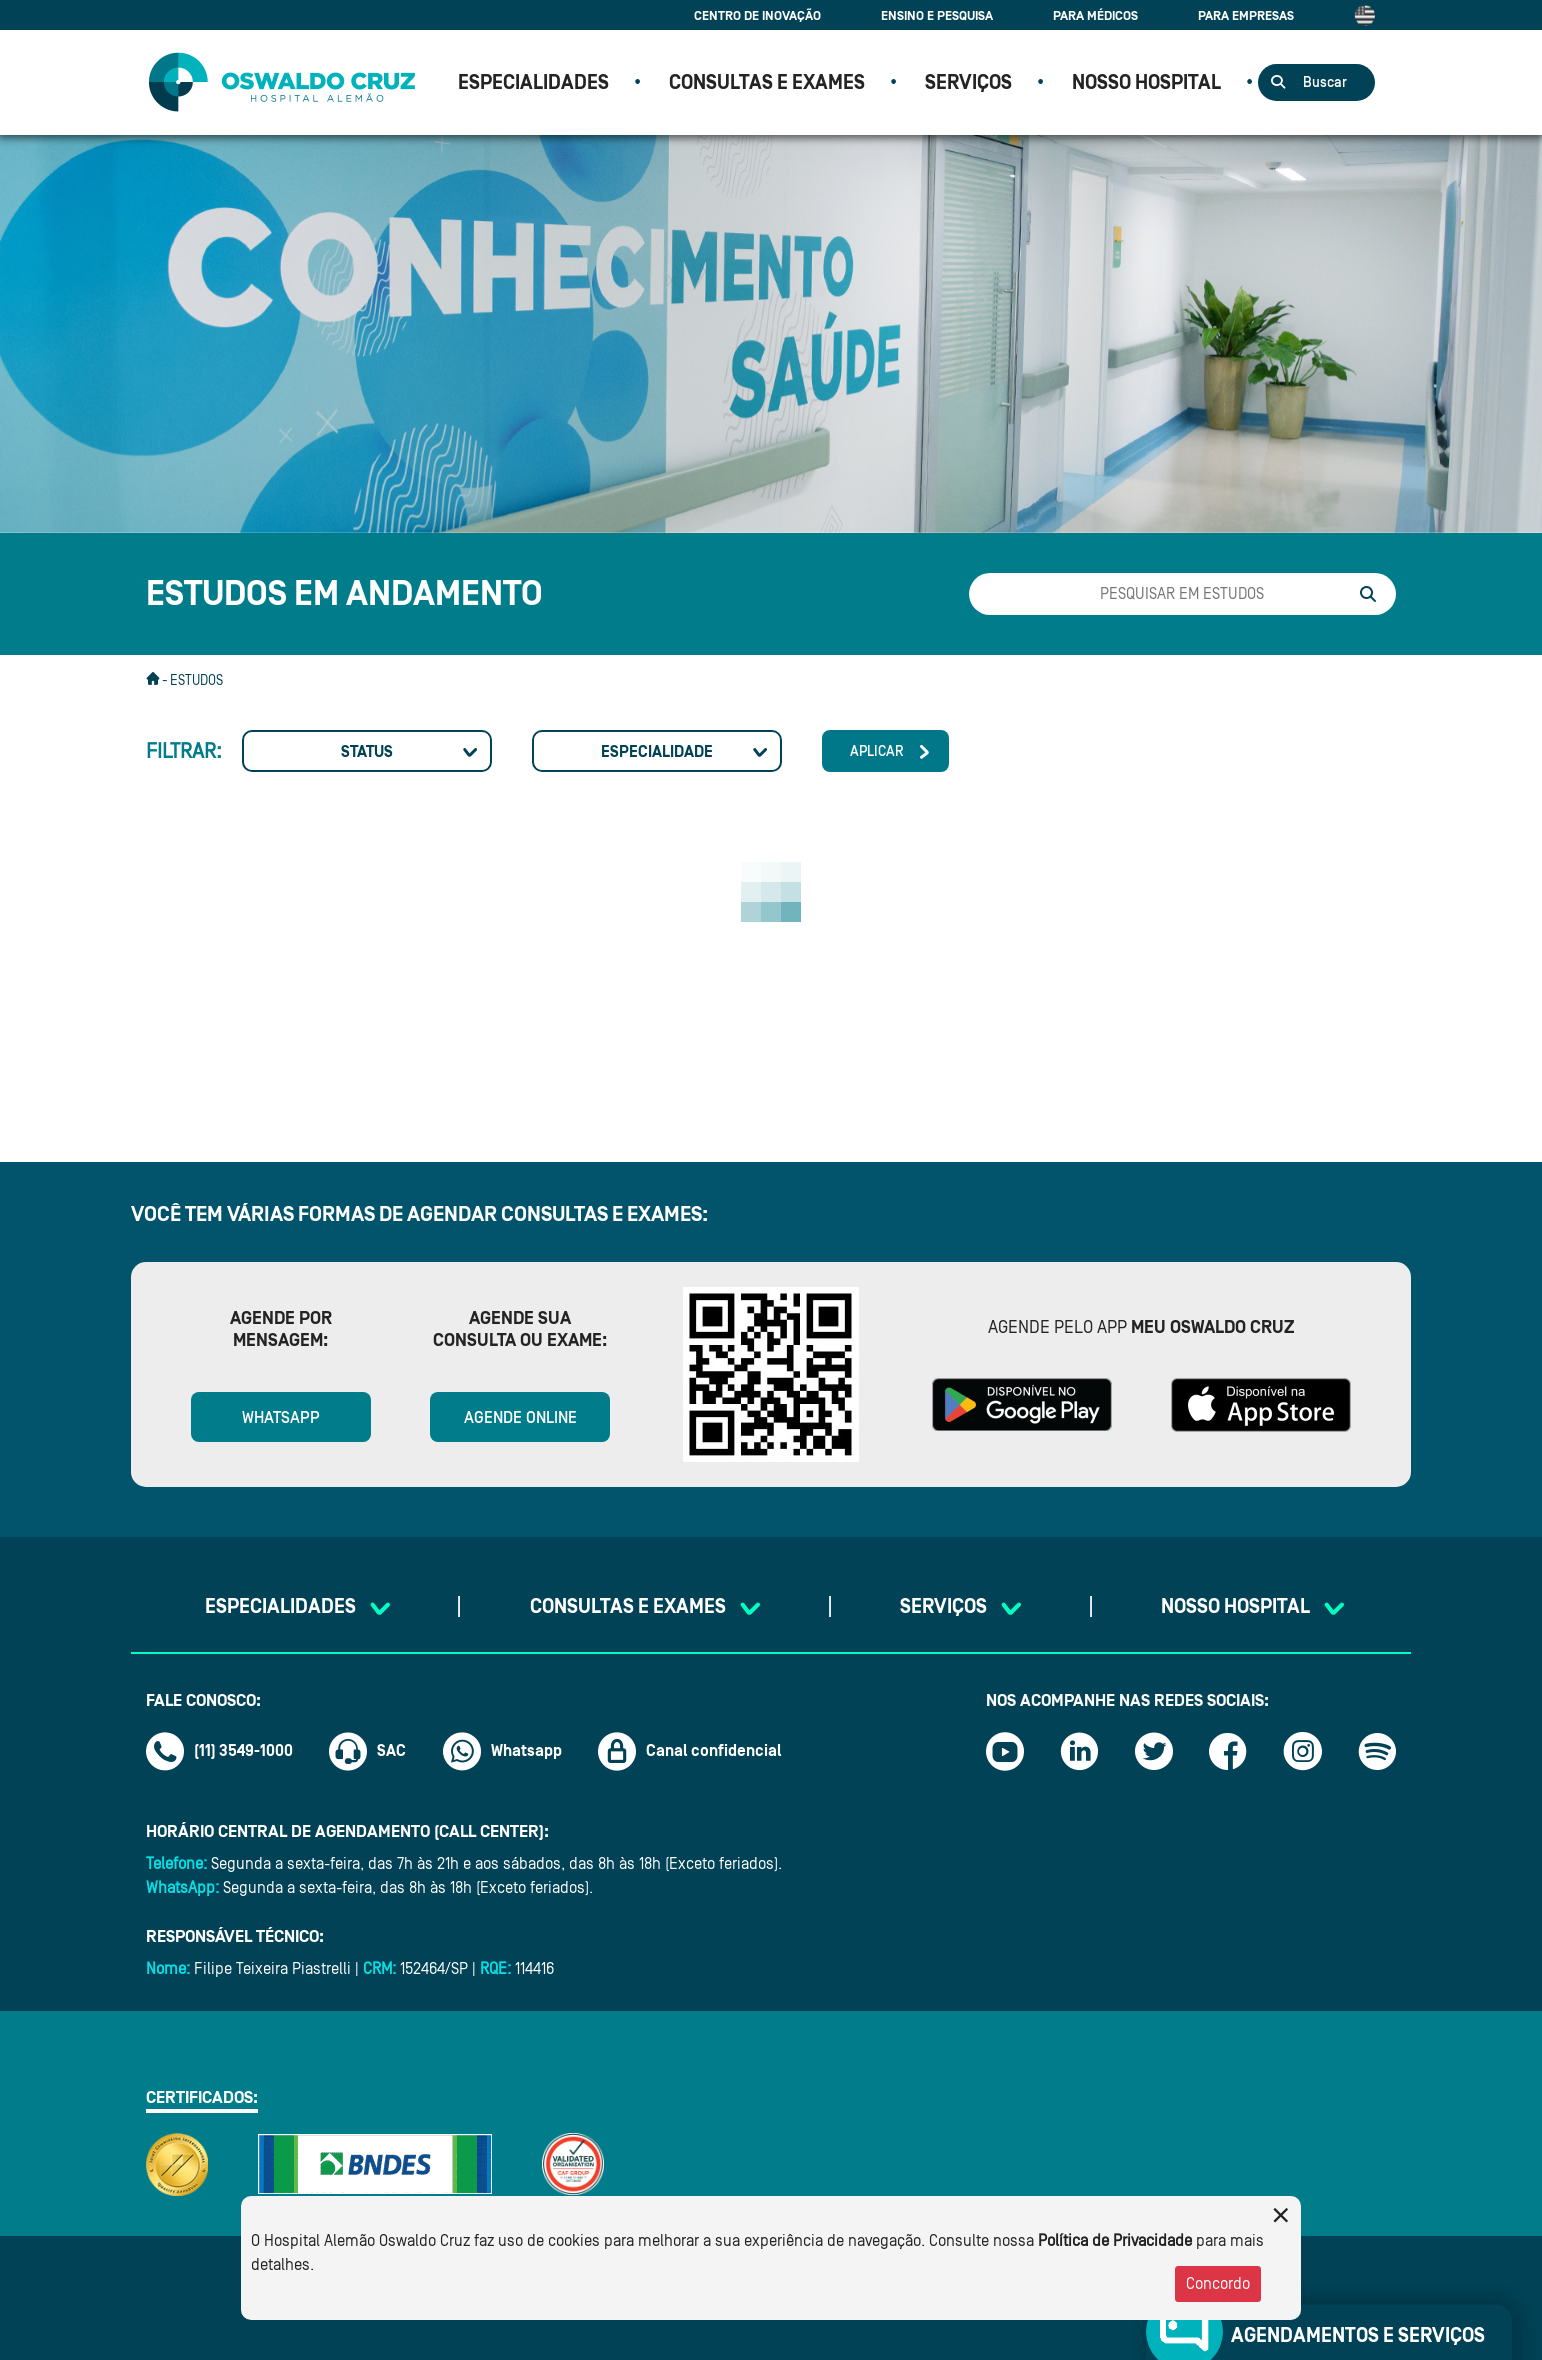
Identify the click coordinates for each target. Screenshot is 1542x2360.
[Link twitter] (1154, 1751)
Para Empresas (1246, 15)
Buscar (1325, 83)
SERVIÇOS (968, 83)
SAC (367, 1751)
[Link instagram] (1303, 1751)
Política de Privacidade (1115, 2241)
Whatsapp (502, 1751)
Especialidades (533, 83)
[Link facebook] (1228, 1751)
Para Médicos (1095, 15)
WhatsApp (281, 1418)
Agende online (520, 1418)
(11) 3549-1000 (219, 1751)
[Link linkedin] (1079, 1751)
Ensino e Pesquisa (937, 15)
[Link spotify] (1377, 1751)
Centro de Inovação (757, 15)
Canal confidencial (690, 1751)
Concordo (1218, 2284)
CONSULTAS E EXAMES (767, 83)
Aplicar (877, 752)
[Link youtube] (1005, 1751)
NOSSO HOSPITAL (1146, 83)
